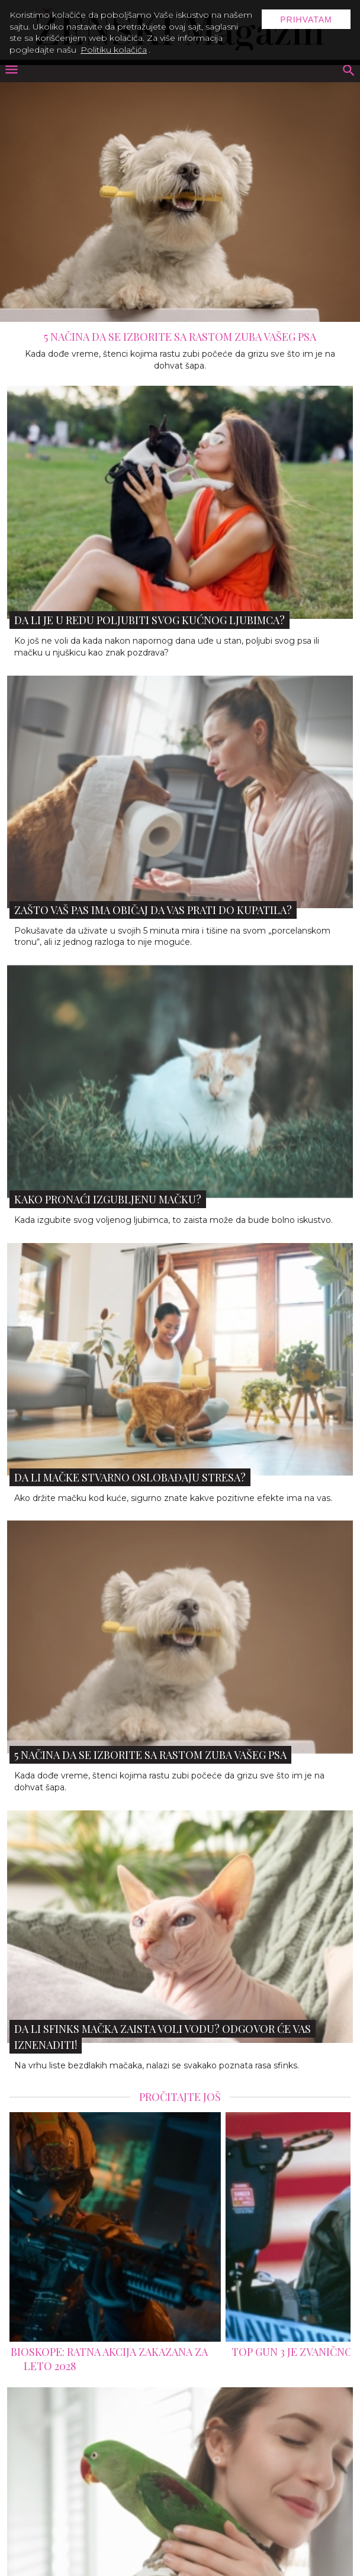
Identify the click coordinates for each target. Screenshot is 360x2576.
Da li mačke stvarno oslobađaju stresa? (130, 1477)
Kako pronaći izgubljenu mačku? (107, 1199)
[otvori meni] (11, 71)
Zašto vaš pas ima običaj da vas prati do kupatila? (153, 910)
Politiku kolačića (114, 49)
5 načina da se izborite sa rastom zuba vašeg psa (180, 337)
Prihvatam (306, 19)
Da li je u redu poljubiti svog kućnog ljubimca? (149, 620)
